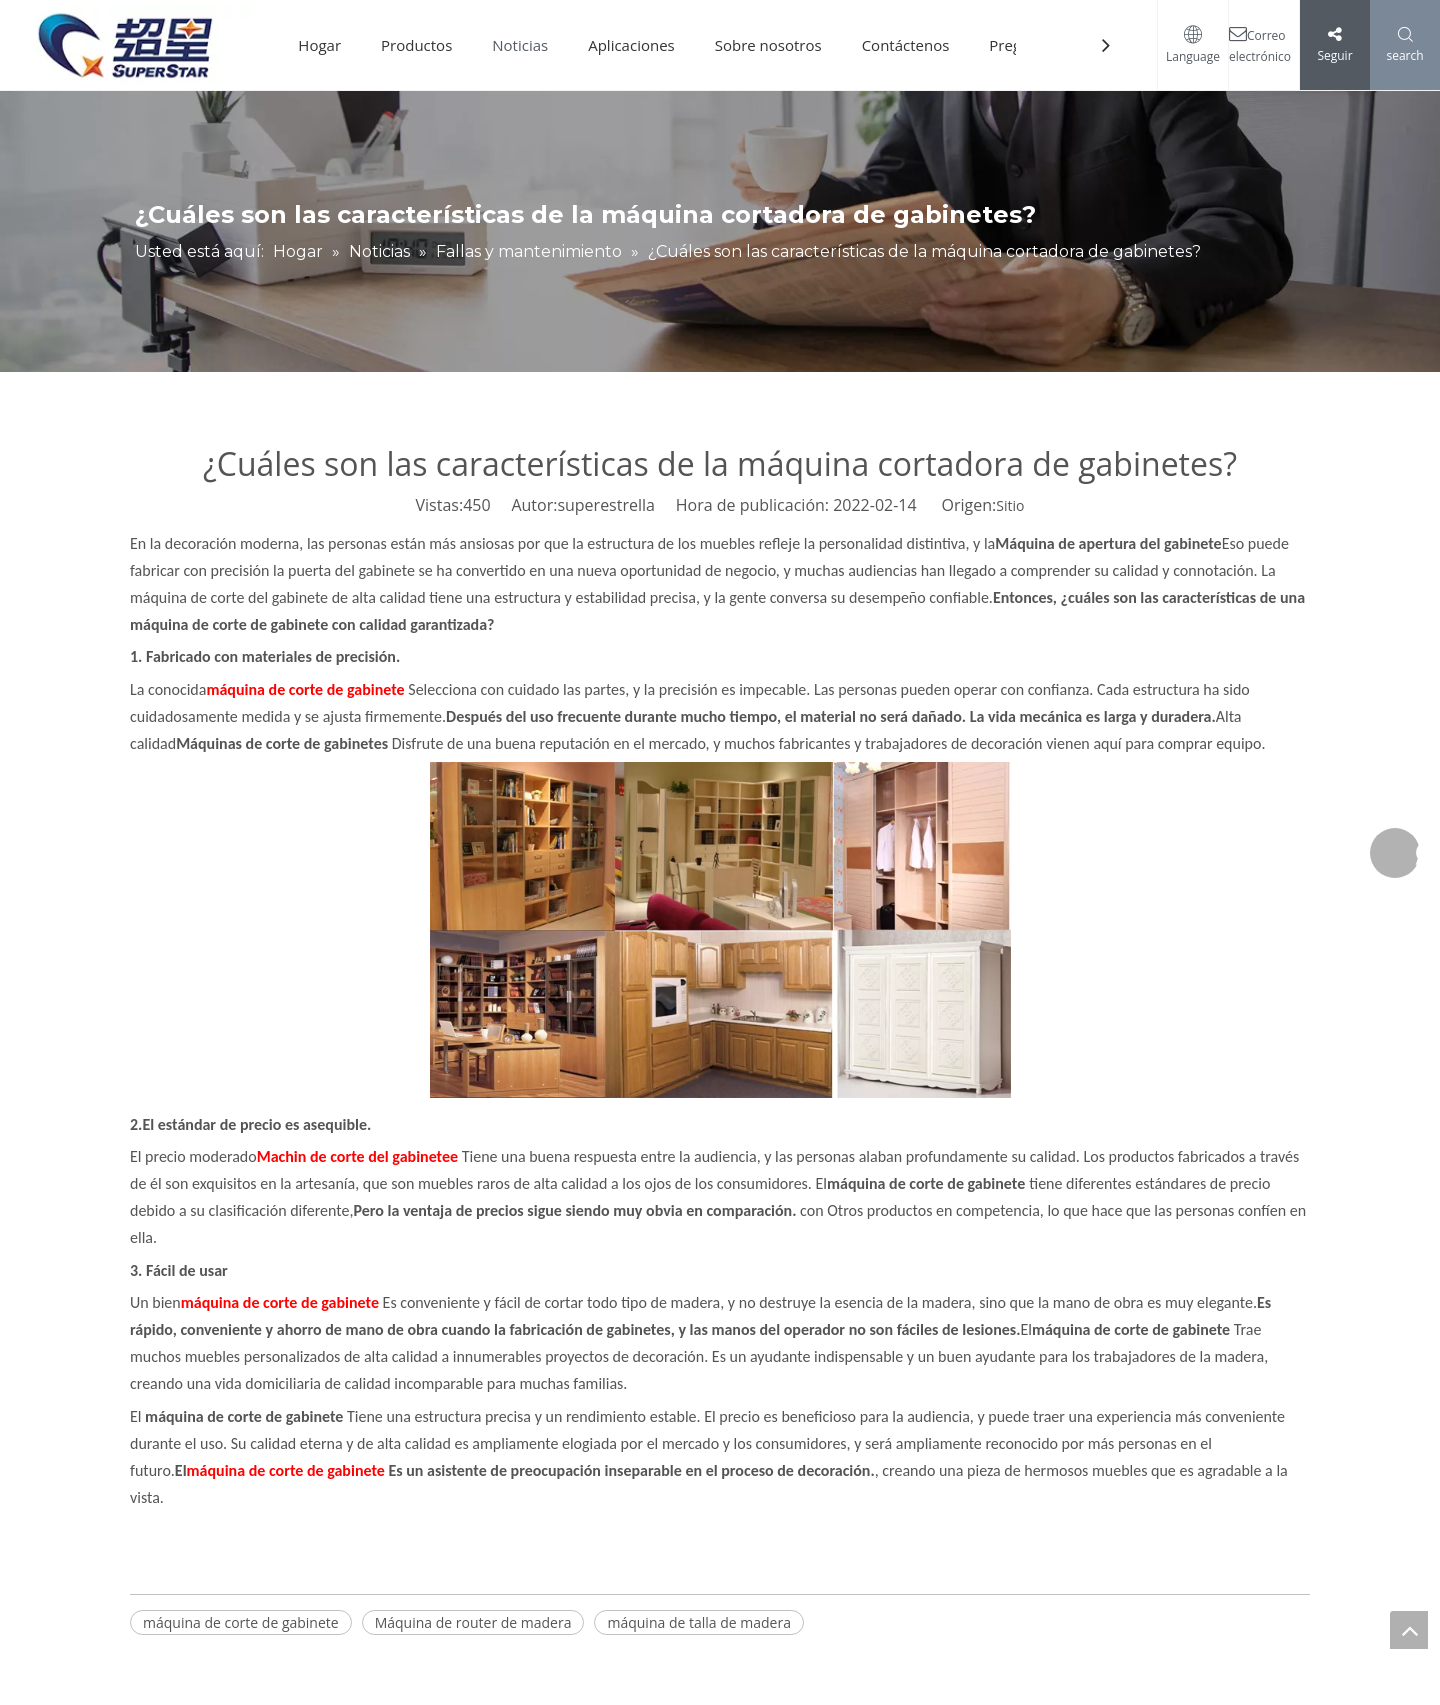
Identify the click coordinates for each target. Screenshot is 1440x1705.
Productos (416, 45)
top (1409, 1630)
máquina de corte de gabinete (241, 1622)
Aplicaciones (631, 45)
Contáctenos (906, 45)
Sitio (1010, 505)
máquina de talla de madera (698, 1622)
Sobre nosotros (768, 45)
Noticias (520, 45)
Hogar (319, 45)
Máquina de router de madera (473, 1622)
